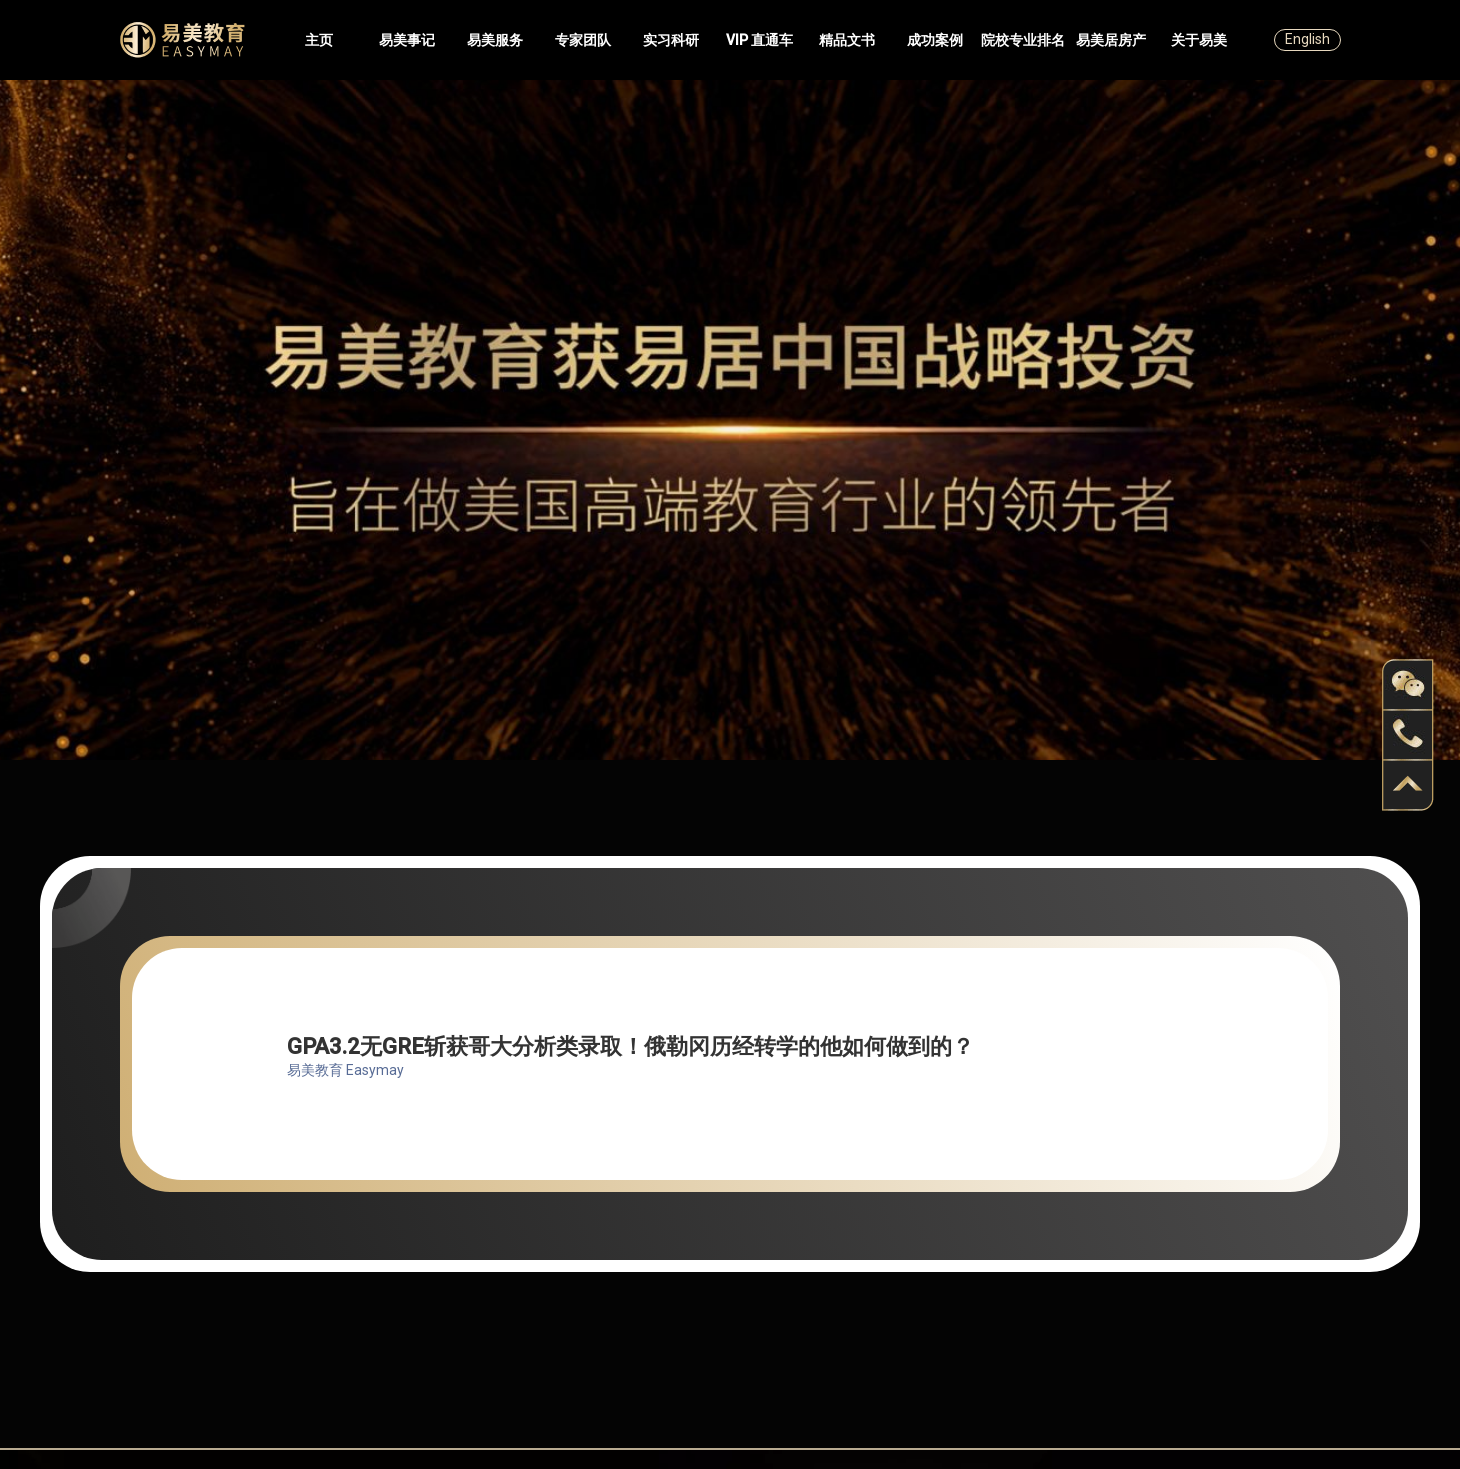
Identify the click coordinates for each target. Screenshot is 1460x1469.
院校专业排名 (1023, 40)
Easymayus (182, 40)
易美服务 (495, 40)
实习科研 (671, 40)
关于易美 (1199, 40)
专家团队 (583, 40)
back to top (1408, 785)
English (1307, 39)
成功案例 (935, 40)
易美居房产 (1111, 40)
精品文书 (847, 40)
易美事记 (407, 40)
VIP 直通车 (759, 40)
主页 (319, 40)
